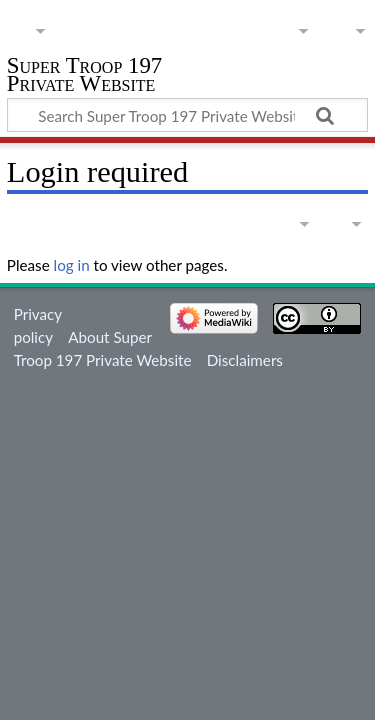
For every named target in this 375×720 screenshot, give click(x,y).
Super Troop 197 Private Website (84, 76)
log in (72, 265)
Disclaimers (245, 360)
